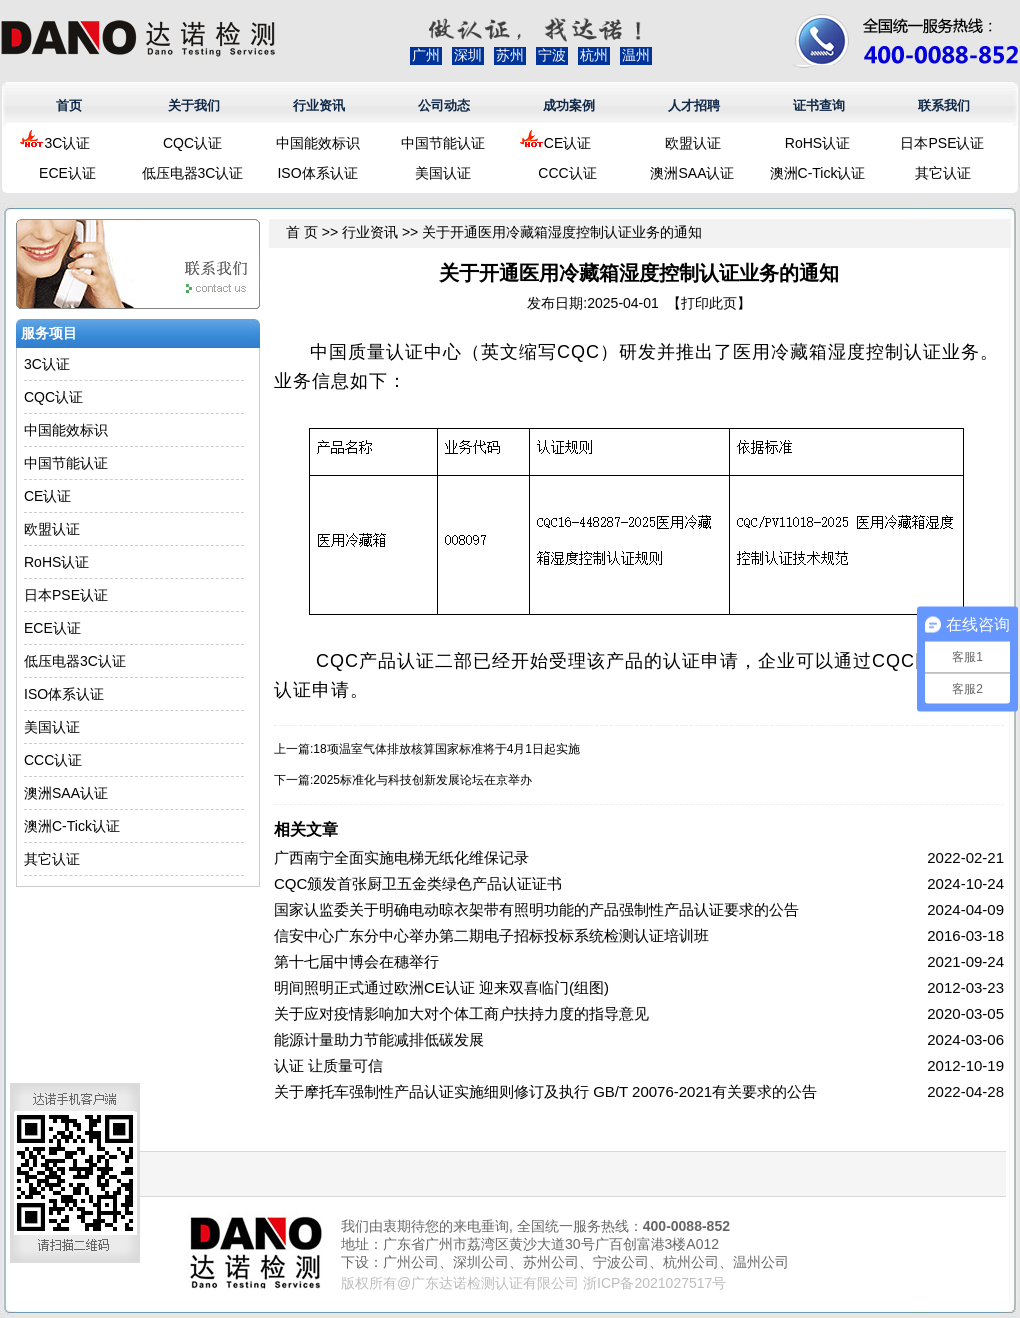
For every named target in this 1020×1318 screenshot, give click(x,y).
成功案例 (569, 105)
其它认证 (943, 173)
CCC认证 (567, 173)
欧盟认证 (693, 143)
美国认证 (443, 173)
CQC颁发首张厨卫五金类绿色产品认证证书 (418, 883)
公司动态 (444, 105)
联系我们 (944, 105)
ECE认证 (67, 173)
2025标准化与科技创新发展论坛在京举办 (422, 780)
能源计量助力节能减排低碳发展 (379, 1039)
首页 (69, 105)
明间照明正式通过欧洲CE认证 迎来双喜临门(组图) (441, 987)
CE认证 (567, 143)
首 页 (302, 232)
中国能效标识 (318, 143)
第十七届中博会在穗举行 (356, 961)
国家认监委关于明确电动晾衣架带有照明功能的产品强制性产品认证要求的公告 (536, 909)
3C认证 (68, 143)
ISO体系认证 (317, 173)
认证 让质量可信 (328, 1065)
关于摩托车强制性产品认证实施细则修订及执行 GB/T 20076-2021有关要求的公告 (545, 1091)
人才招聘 (694, 105)
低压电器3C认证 (193, 173)
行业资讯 (319, 105)
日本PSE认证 (942, 143)
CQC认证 (192, 143)
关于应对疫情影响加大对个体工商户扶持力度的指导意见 (461, 1013)
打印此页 (709, 303)
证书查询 (819, 105)
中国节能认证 (443, 143)
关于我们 (194, 105)
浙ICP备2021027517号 (654, 1283)
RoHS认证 (817, 143)
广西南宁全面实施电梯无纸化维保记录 (401, 857)
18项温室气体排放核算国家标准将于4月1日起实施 (446, 749)
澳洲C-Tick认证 (818, 173)
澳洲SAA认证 (692, 173)
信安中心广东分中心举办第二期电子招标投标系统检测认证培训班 (491, 935)
